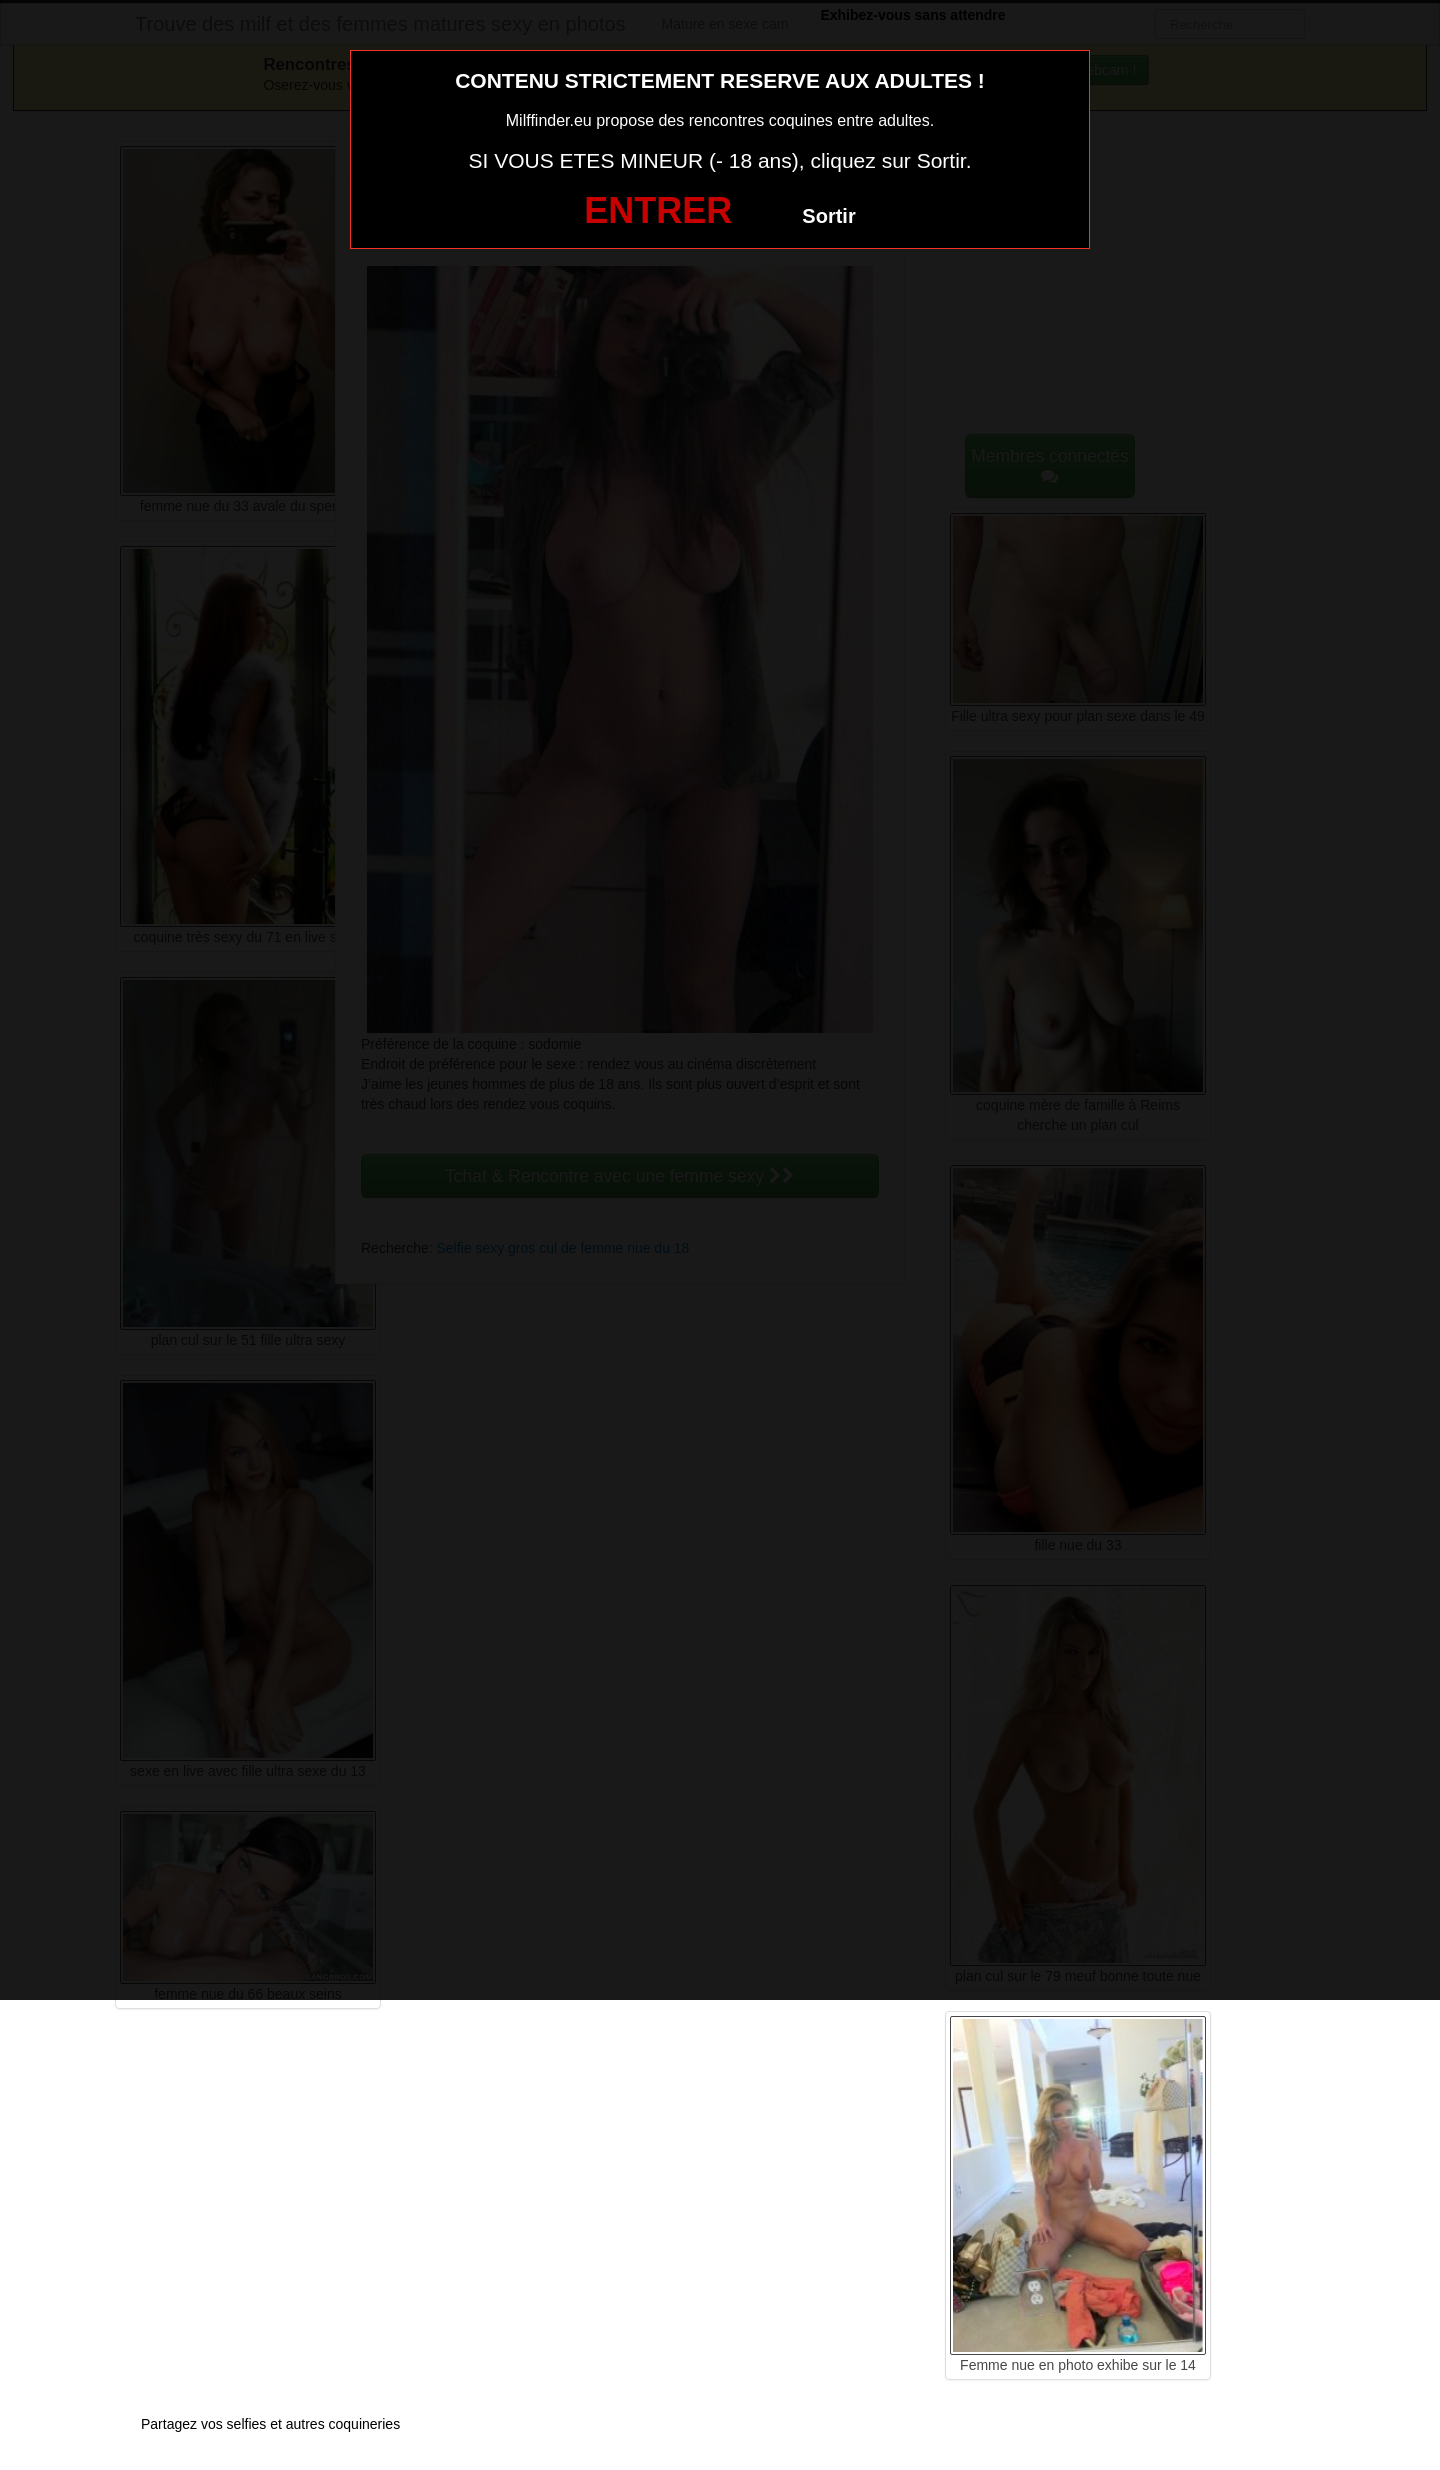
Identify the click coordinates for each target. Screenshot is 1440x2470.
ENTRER (658, 210)
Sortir (828, 216)
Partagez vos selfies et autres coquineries (270, 2424)
